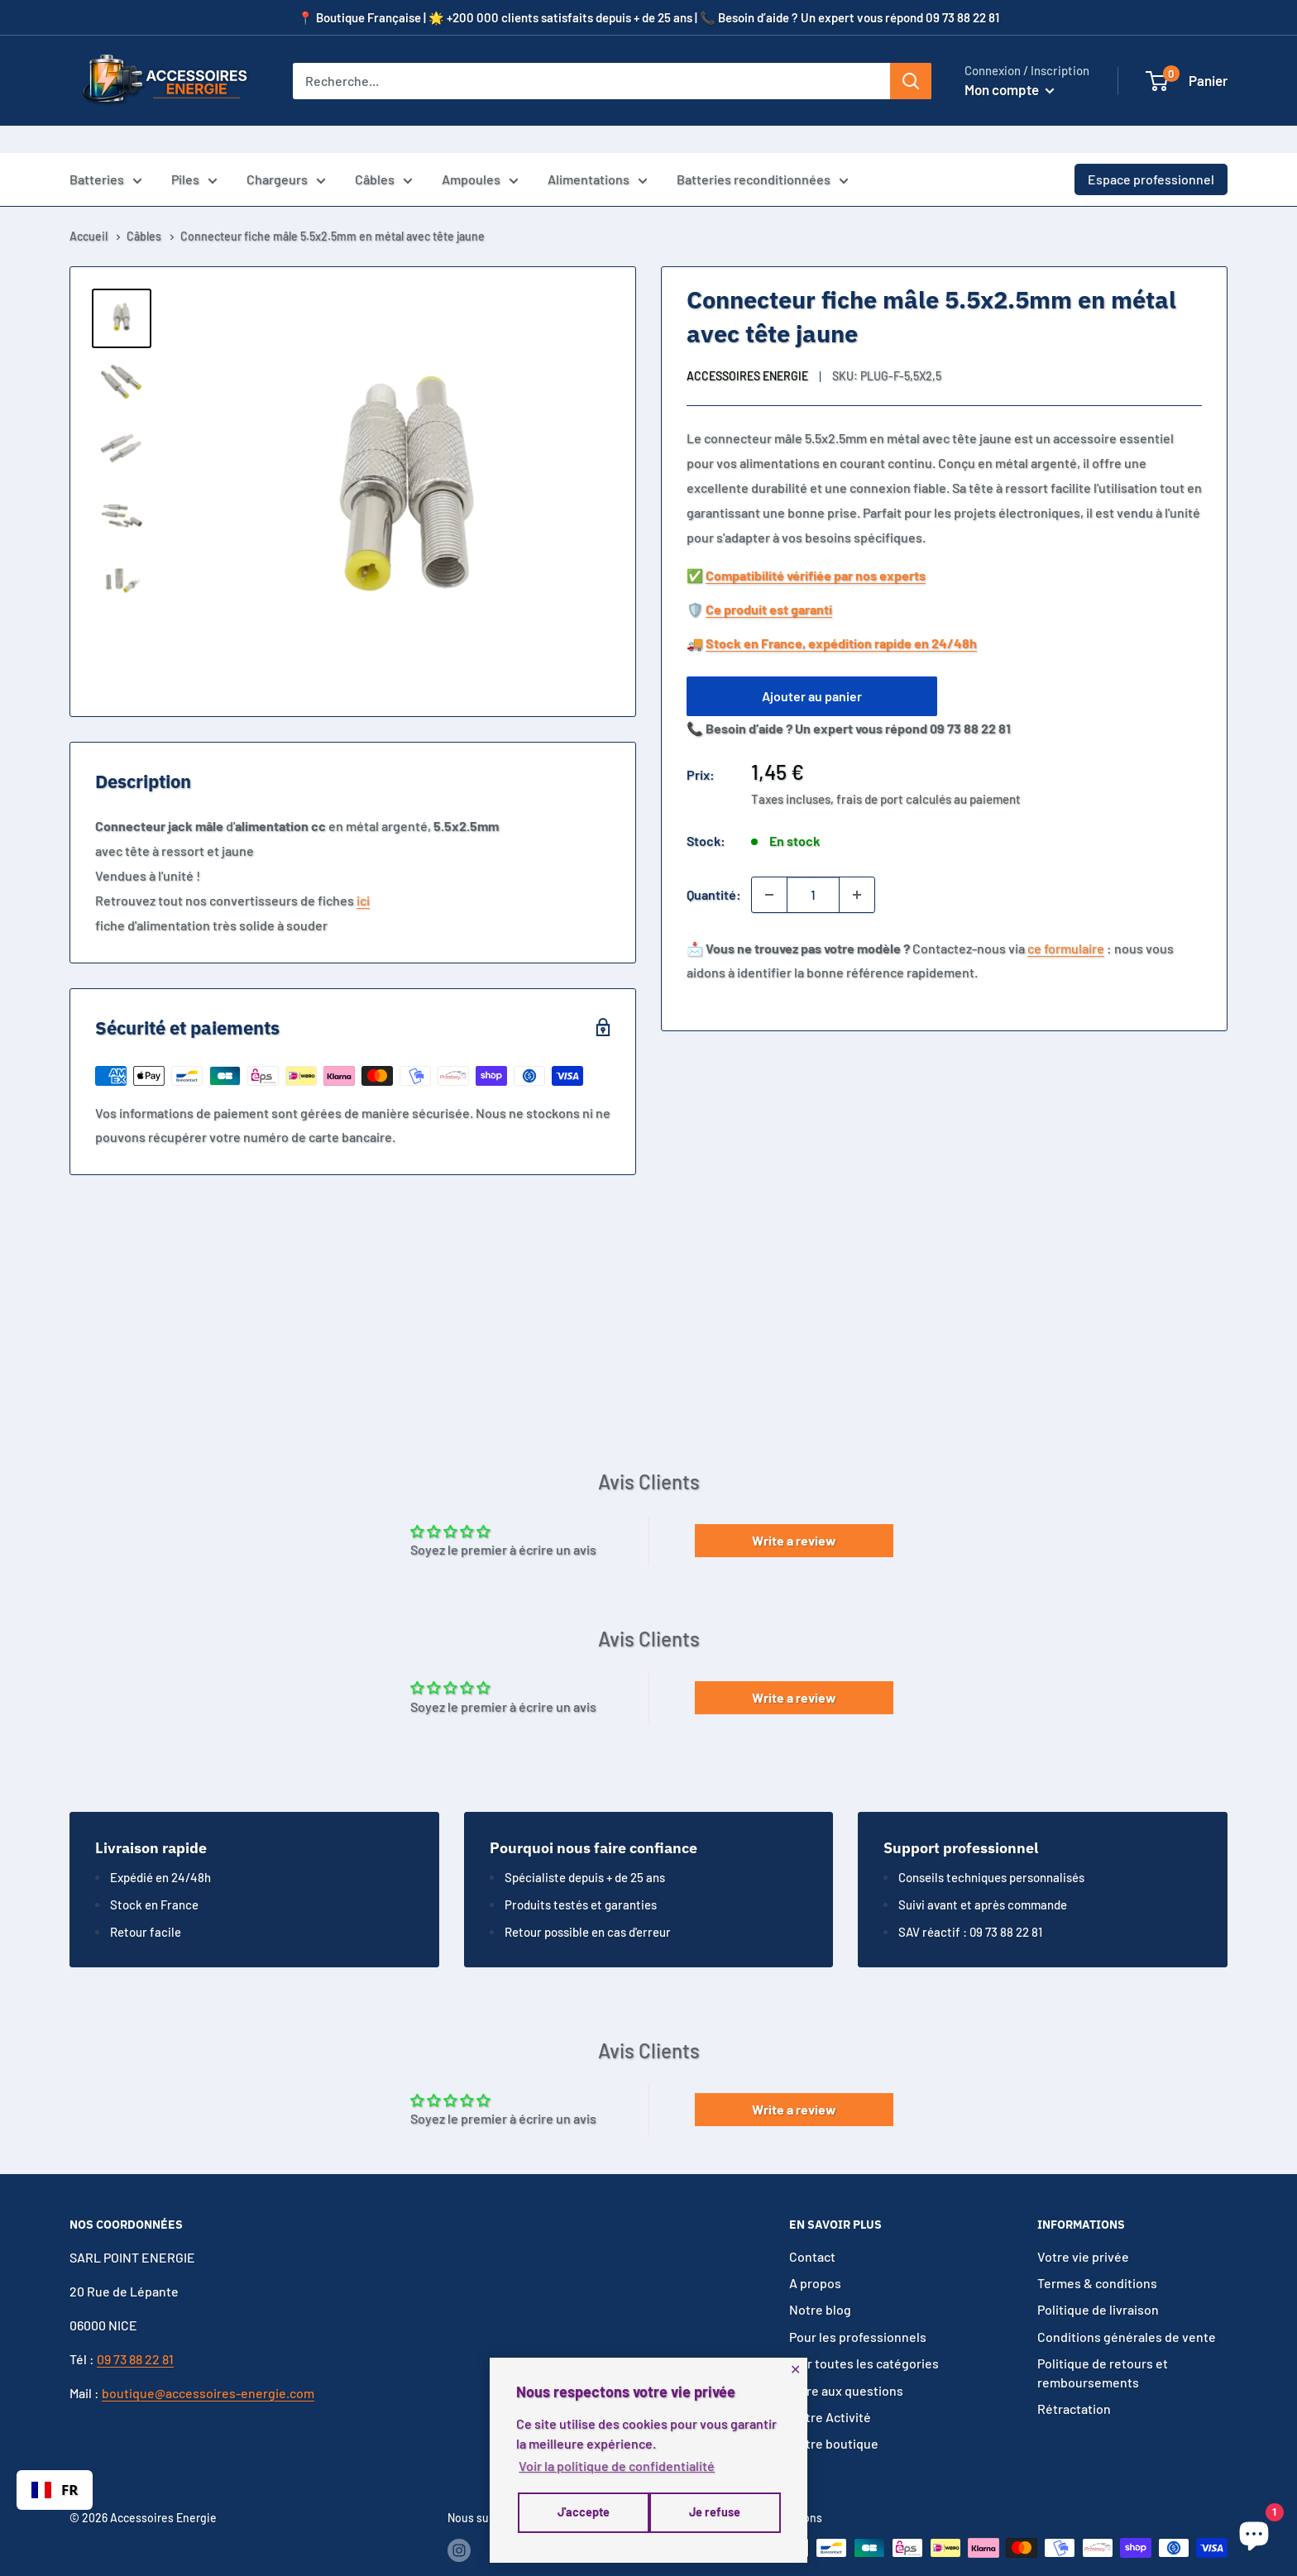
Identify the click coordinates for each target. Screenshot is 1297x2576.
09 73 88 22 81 (135, 2331)
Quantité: (714, 867)
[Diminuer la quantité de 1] (769, 867)
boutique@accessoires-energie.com (208, 2365)
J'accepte (716, 2515)
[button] (1157, 81)
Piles (194, 154)
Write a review (794, 1513)
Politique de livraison (1098, 2283)
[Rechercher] (910, 81)
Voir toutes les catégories (864, 2336)
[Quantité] (813, 867)
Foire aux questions (846, 2363)
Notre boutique (833, 2416)
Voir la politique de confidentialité (617, 2469)
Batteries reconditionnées (763, 154)
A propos (815, 2255)
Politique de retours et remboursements (1102, 2345)
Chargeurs (286, 154)
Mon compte (1009, 89)
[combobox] (55, 2490)
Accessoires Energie (747, 349)
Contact (812, 2229)
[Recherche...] (591, 81)
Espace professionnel (1151, 152)
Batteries (105, 154)
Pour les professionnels (857, 2309)
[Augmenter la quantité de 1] (857, 867)
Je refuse (580, 2515)
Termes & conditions (1097, 2255)
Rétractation (1074, 2381)
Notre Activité (830, 2389)
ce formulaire (1065, 921)
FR (54, 2489)
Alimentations (598, 154)
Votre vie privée (1083, 2229)
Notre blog (820, 2283)
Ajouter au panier (812, 668)
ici (363, 873)
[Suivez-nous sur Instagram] (459, 2522)
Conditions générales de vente (1126, 2309)
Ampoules (480, 154)
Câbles (384, 154)
